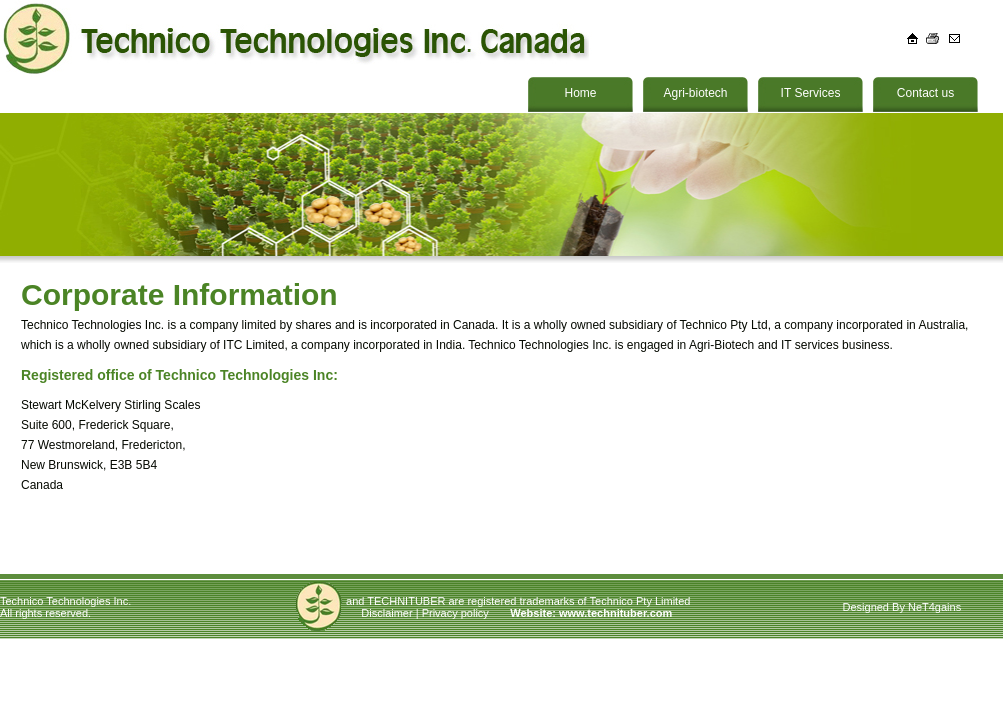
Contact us (925, 93)
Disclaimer (386, 613)
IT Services (811, 93)
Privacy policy (455, 613)
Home (580, 93)
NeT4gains (934, 607)
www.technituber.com (615, 613)
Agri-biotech (695, 93)
